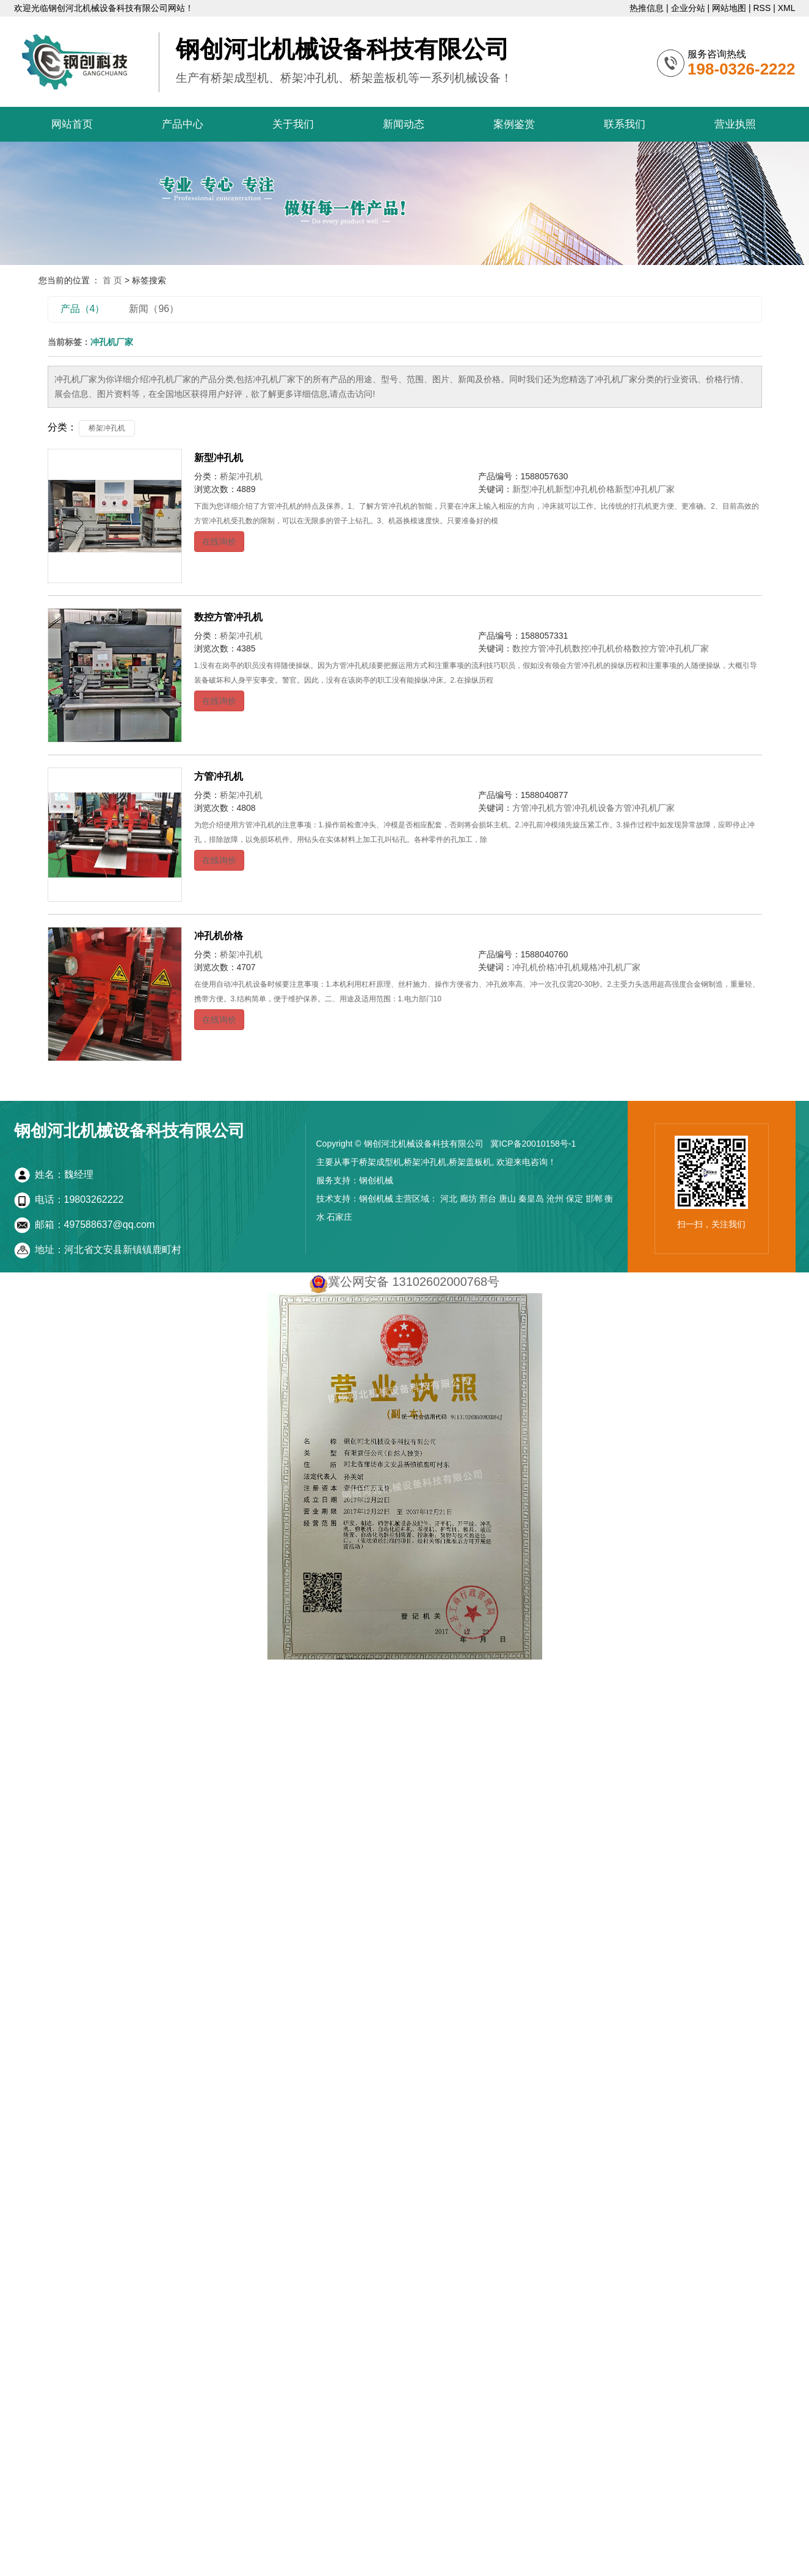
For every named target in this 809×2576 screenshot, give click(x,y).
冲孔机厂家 (619, 967)
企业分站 (688, 8)
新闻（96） (154, 308)
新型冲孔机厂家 (645, 489)
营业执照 (735, 124)
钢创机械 (376, 1180)
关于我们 (293, 124)
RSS (762, 8)
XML (787, 8)
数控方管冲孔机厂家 (670, 648)
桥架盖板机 (470, 1162)
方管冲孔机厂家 (645, 808)
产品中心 (182, 124)
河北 (448, 1198)
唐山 (507, 1198)
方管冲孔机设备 (585, 808)
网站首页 (72, 124)
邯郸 (594, 1198)
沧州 (555, 1198)
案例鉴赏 (514, 124)
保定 (574, 1198)
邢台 (487, 1198)
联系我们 (624, 124)
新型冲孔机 (218, 457)
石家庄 (339, 1217)
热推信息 (646, 8)
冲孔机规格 (576, 967)
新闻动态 (403, 124)
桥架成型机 (380, 1162)
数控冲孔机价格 (602, 648)
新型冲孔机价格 (585, 489)
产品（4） (82, 308)
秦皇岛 (531, 1198)
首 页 (112, 280)
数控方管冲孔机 (228, 617)
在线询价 (219, 541)
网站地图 (729, 8)
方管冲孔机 (218, 776)
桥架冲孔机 (107, 428)
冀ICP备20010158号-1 (533, 1143)
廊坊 (468, 1198)
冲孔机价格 (218, 936)
